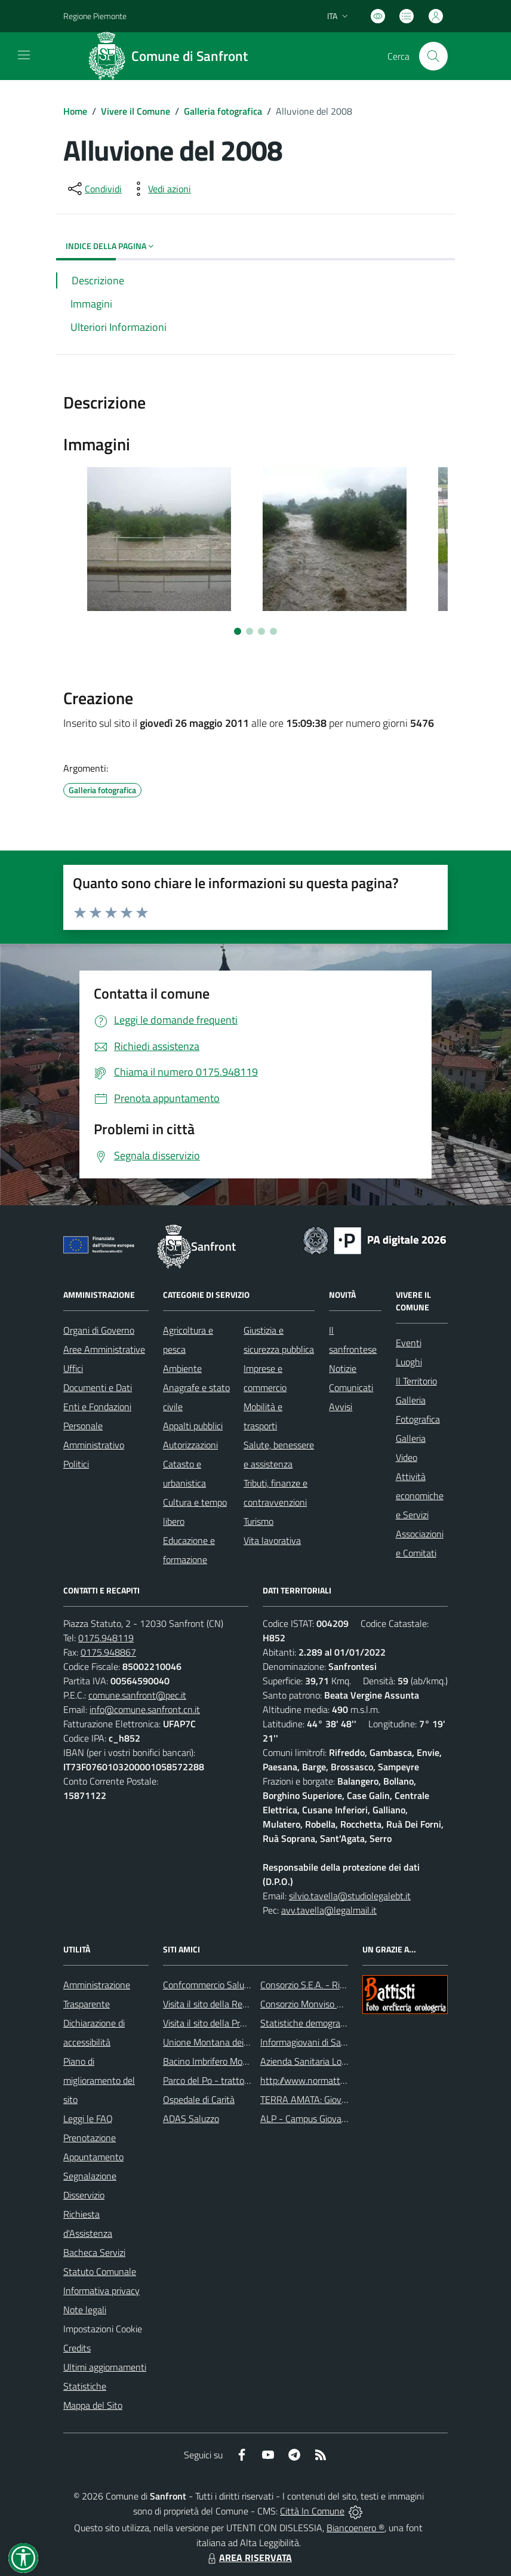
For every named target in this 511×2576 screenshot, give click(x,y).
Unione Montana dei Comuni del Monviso (244, 2042)
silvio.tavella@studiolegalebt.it (350, 1896)
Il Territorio (416, 1381)
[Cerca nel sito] (433, 56)
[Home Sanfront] (172, 56)
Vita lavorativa (272, 1540)
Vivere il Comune (135, 111)
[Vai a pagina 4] (273, 631)
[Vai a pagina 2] (249, 631)
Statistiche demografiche (309, 2023)
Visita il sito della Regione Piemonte (233, 2004)
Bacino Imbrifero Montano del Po (228, 2061)
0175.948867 (108, 1652)
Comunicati (351, 1387)
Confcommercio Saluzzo (210, 1985)
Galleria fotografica (223, 111)
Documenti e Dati (97, 1387)
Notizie (342, 1368)
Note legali (84, 2309)
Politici (76, 1464)
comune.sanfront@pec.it (137, 1695)
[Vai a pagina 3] (261, 631)
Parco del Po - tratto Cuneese (222, 2080)
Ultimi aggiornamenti (104, 2367)
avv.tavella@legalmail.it (329, 1910)
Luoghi (409, 1362)
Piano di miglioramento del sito (99, 2080)
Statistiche (84, 2386)
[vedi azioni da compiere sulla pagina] (160, 188)
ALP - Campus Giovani (304, 2118)
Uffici (73, 1368)
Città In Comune (312, 2511)
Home (75, 111)
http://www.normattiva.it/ (311, 2080)
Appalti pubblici (193, 1426)
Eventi (408, 1342)
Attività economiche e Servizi (420, 1495)
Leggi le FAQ (88, 2118)
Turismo (258, 1521)
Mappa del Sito (92, 2405)
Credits (77, 2348)
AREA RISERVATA (248, 2557)
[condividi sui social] (93, 188)
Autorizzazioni (190, 1445)
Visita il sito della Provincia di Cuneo (233, 2023)
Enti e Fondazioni (97, 1406)
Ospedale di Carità (199, 2099)
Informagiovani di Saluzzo (310, 2042)
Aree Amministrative (104, 1349)
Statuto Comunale (99, 2271)
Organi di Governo (98, 1330)
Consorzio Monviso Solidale (314, 2004)
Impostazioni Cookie (102, 2329)
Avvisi (340, 1406)
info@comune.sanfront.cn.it (145, 1709)
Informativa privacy (101, 2290)
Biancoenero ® (355, 2527)
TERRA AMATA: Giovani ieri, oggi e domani (343, 2099)
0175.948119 (106, 1638)
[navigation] (24, 55)
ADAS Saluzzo (191, 2118)
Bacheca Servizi (94, 2252)
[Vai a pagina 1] (237, 631)
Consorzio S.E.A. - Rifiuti (307, 1985)
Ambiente (182, 1368)
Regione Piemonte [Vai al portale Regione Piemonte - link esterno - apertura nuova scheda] (95, 16)
